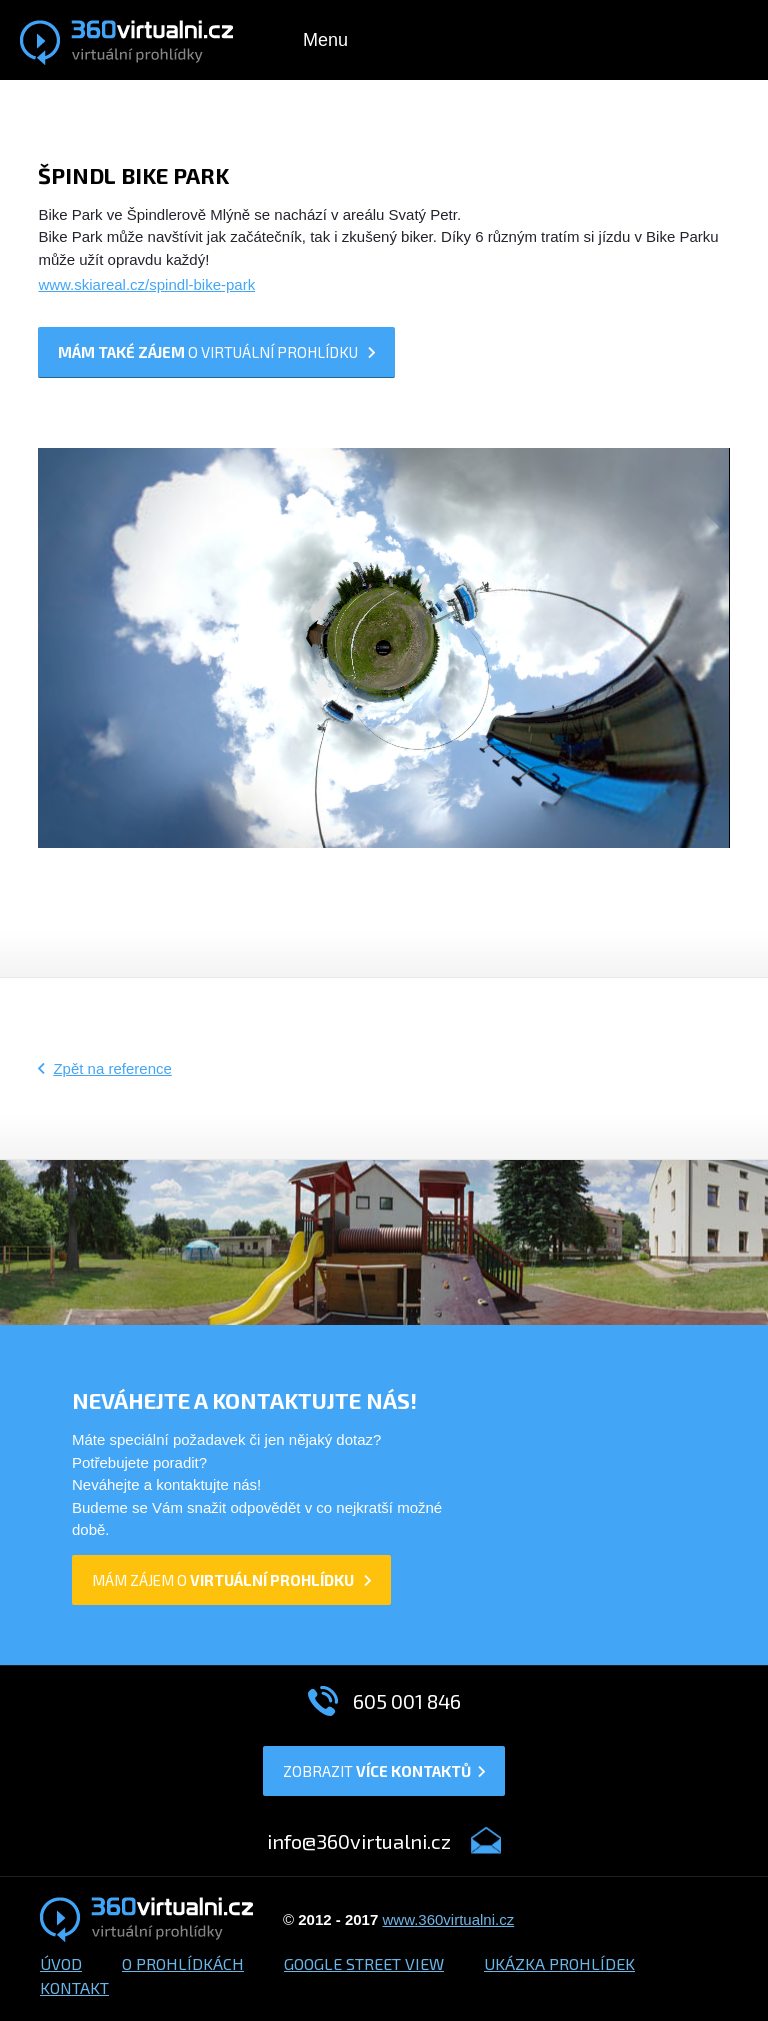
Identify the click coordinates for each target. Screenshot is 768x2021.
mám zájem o (231, 1580)
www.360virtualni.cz (448, 1919)
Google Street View (364, 1963)
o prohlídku (216, 352)
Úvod (61, 1963)
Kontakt (74, 1987)
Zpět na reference (112, 1068)
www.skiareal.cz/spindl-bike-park (146, 284)
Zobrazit (384, 1771)
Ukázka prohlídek (559, 1963)
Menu (325, 40)
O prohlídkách (183, 1963)
